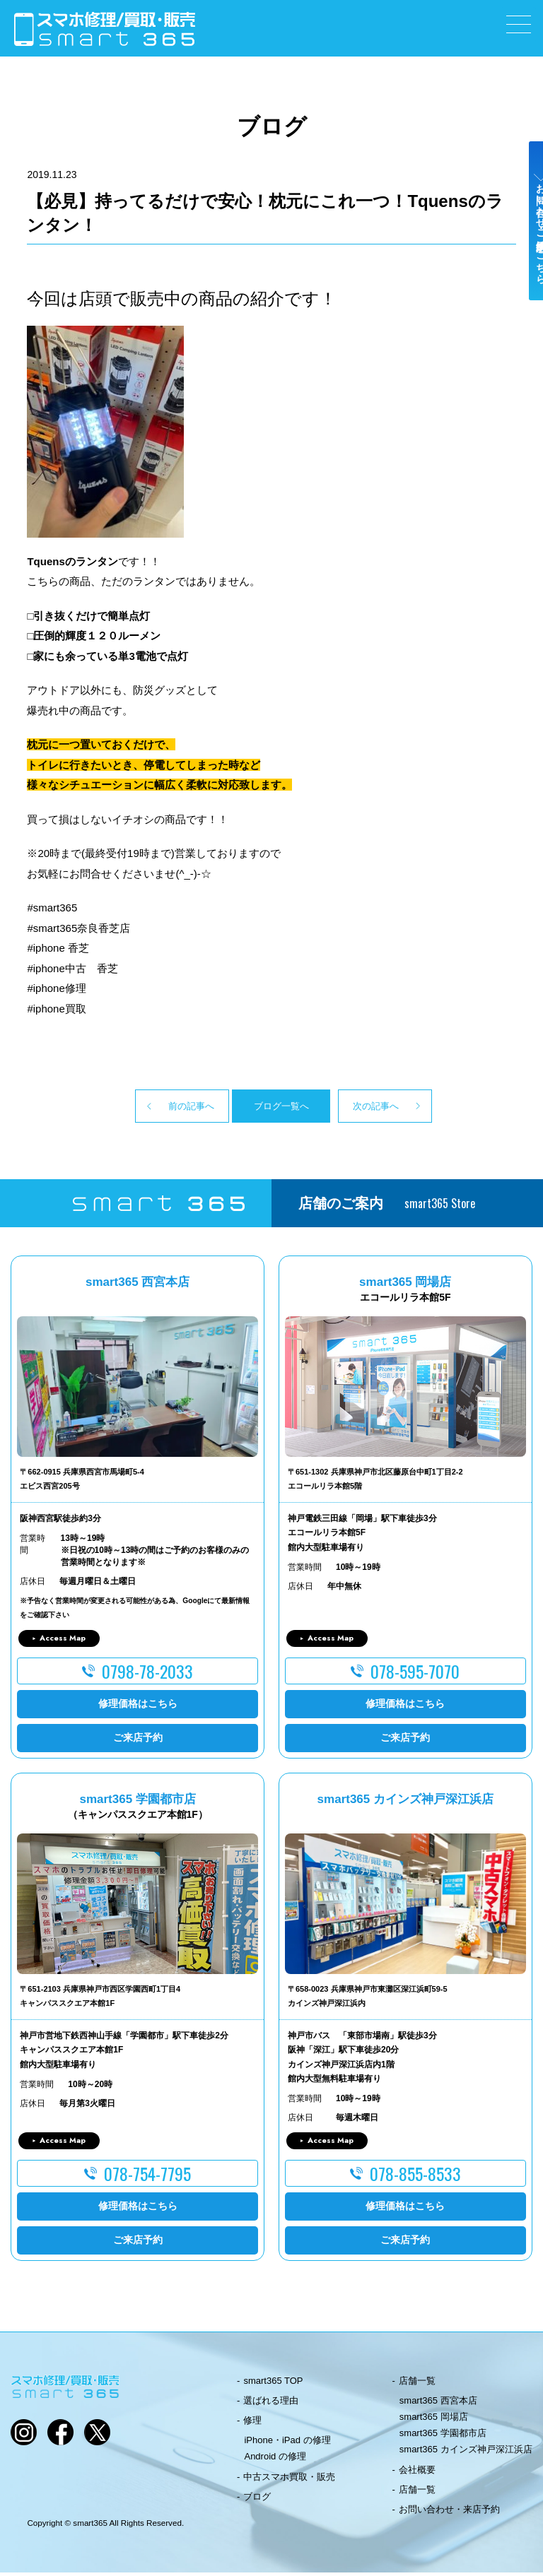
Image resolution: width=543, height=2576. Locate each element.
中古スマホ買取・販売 (289, 2479)
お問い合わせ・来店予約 (449, 2512)
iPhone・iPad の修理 (287, 2443)
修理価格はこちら (137, 1707)
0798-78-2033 (147, 1674)
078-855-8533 (415, 2176)
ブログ (257, 2500)
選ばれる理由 (270, 2404)
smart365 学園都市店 (442, 2436)
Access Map (63, 1641)
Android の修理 (274, 2459)
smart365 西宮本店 (438, 2404)
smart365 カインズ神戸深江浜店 (465, 2452)
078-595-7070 (415, 1674)
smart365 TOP (273, 2383)
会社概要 (417, 2472)
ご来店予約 (138, 1741)
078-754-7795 (147, 2176)
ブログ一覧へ (271, 1107)
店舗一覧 (417, 2383)
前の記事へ (140, 1107)
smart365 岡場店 (433, 2420)
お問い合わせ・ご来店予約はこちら (527, 249)
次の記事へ (403, 1107)
